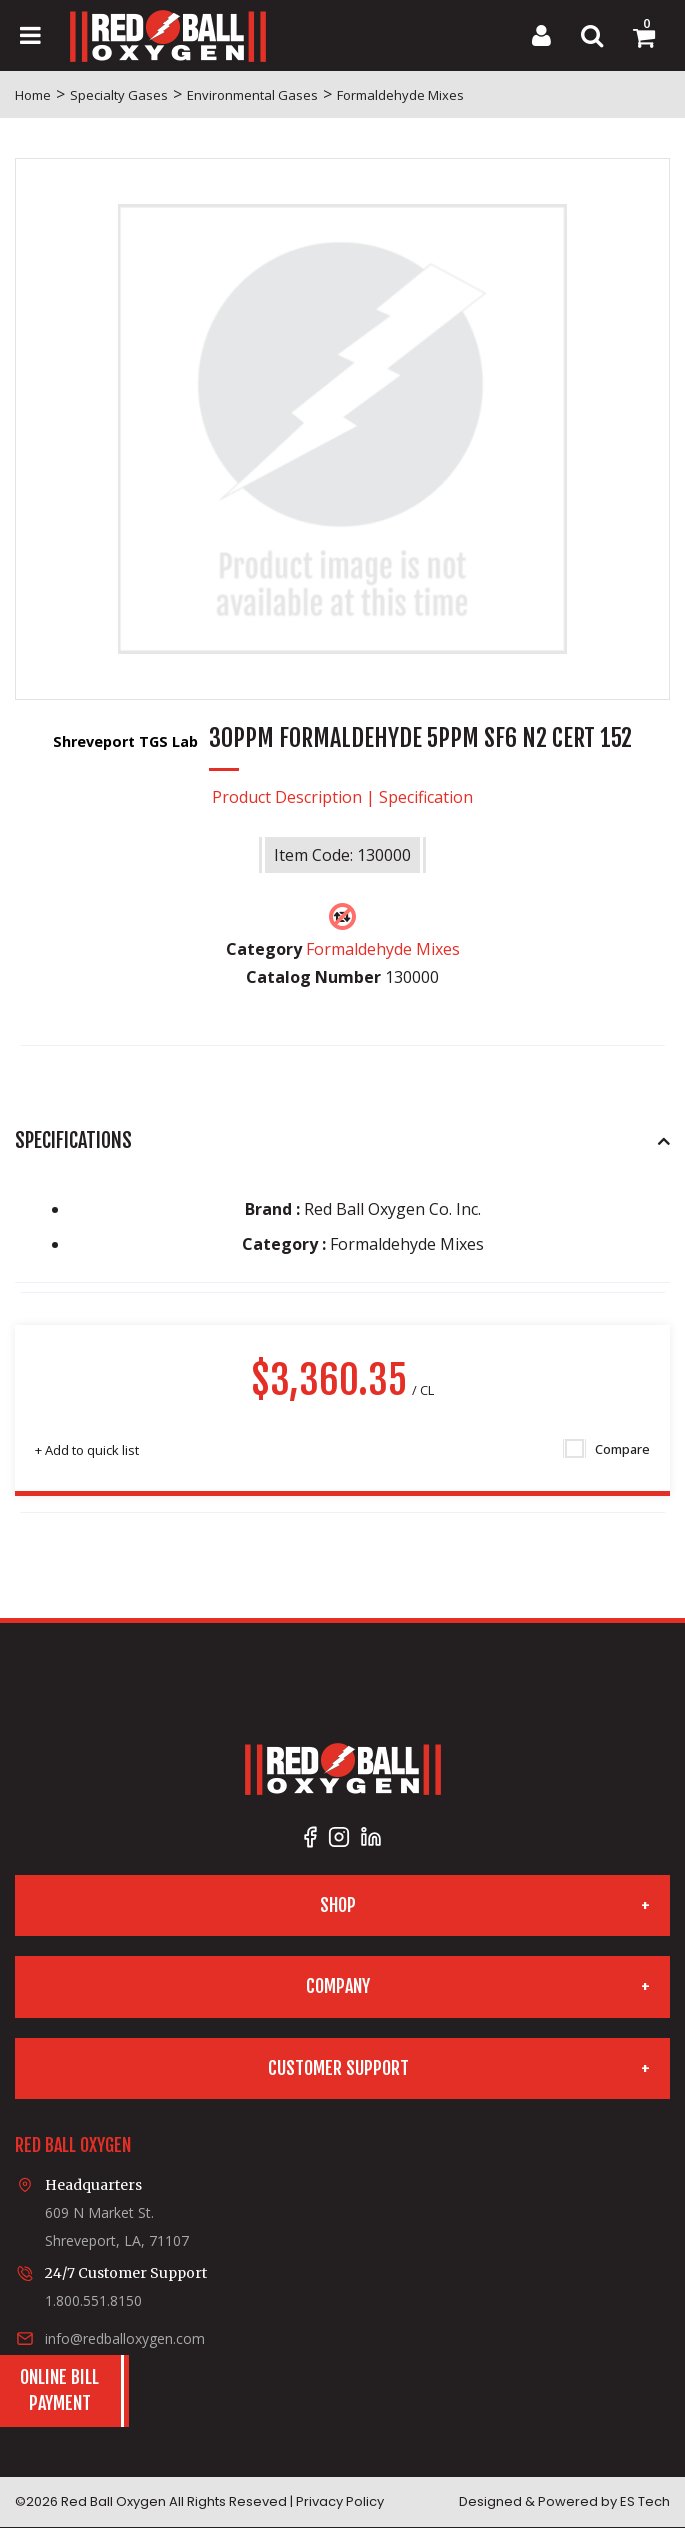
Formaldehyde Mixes (400, 95)
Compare (607, 1449)
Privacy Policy (340, 2501)
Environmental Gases (252, 95)
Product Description (287, 797)
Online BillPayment (59, 2390)
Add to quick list (87, 1450)
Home (33, 95)
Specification (426, 797)
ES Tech (645, 2501)
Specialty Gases (119, 95)
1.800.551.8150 (93, 2300)
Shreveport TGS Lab (127, 741)
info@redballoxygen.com (125, 2338)
